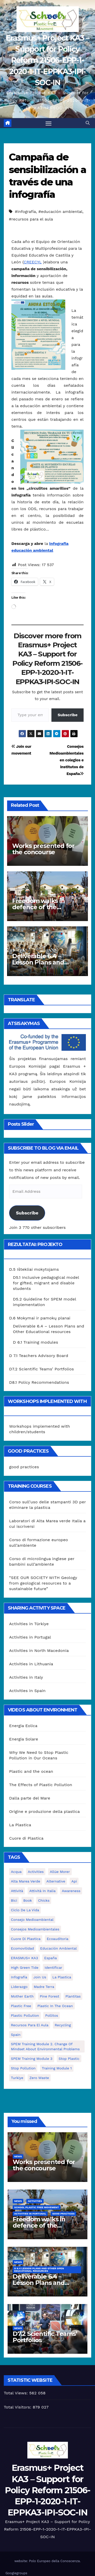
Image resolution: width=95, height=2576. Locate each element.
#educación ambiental (61, 211)
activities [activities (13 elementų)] (36, 1872)
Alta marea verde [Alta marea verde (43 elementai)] (25, 1881)
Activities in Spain (27, 1690)
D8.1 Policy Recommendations (39, 1382)
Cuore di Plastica (26, 1838)
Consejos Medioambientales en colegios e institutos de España (66, 760)
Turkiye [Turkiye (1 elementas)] (17, 2078)
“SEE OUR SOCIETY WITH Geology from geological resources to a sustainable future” (43, 1583)
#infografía (25, 211)
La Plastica (20, 1824)
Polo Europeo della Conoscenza (54, 2561)
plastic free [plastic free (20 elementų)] (21, 2006)
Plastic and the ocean (31, 1771)
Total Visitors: (18, 2407)
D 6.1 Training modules (35, 1342)
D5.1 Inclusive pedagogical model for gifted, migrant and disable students (46, 1283)
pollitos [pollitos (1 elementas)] (51, 2015)
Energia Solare (23, 1739)
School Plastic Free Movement (36, 2207)
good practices (24, 1466)
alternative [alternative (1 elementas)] (55, 1881)
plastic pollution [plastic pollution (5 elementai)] (25, 2015)
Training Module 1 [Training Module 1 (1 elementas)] (57, 2068)
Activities (35, 2201)
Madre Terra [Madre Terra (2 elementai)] (44, 1987)
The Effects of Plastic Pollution (40, 1784)
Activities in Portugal (30, 1637)
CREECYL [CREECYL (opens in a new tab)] (33, 262)
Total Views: (16, 2393)
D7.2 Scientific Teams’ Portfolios (41, 1369)
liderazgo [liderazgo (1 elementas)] (19, 1987)
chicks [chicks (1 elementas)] (43, 1900)
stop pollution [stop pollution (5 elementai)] (23, 2068)
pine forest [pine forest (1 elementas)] (49, 1996)
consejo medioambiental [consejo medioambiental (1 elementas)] (32, 1920)
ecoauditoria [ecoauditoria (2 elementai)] (57, 1939)
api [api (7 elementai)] (74, 1881)
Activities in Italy (26, 1677)
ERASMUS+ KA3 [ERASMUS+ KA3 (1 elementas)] (24, 1958)
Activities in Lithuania (31, 1663)
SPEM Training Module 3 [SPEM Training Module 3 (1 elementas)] (31, 2059)
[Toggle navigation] (48, 123)
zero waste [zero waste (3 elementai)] (39, 2078)
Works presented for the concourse (43, 849)
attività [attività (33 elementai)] (17, 1891)
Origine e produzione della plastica (44, 1811)
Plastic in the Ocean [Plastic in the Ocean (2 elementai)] (55, 2006)
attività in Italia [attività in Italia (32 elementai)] (42, 1891)
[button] (88, 123)
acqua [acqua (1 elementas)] (16, 1872)
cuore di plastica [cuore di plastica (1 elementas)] (26, 1939)
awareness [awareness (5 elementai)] (71, 1891)
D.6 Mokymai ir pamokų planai (39, 1318)
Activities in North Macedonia (39, 1650)
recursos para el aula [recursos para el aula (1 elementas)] (29, 2025)
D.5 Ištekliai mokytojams (34, 1269)
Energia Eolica (23, 1725)
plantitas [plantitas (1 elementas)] (73, 1996)
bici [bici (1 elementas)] (14, 1900)
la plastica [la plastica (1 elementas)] (61, 1977)
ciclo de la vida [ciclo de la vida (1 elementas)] (25, 1910)
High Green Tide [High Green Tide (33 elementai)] (25, 1967)
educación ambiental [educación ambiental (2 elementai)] (58, 1948)
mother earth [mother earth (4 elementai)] (22, 1996)
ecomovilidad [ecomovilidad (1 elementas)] (22, 1948)
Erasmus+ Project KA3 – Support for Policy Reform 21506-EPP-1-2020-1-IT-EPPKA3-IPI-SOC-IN (47, 60)
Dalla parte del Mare (29, 1798)
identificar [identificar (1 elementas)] (53, 1967)
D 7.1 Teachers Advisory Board (38, 1355)
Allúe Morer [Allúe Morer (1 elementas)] (60, 1872)
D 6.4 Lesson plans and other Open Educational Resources (39, 2269)
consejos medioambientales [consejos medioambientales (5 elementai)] (35, 1929)
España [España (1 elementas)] (50, 1958)
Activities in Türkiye (29, 1623)
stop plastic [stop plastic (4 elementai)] (69, 2059)
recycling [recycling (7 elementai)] (63, 2025)
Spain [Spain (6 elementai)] (16, 2035)
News (18, 2156)
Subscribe (68, 714)
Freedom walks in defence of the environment (38, 907)
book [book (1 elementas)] (27, 1900)
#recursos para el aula (31, 219)
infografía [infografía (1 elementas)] (19, 1977)
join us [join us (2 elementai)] (39, 1977)
